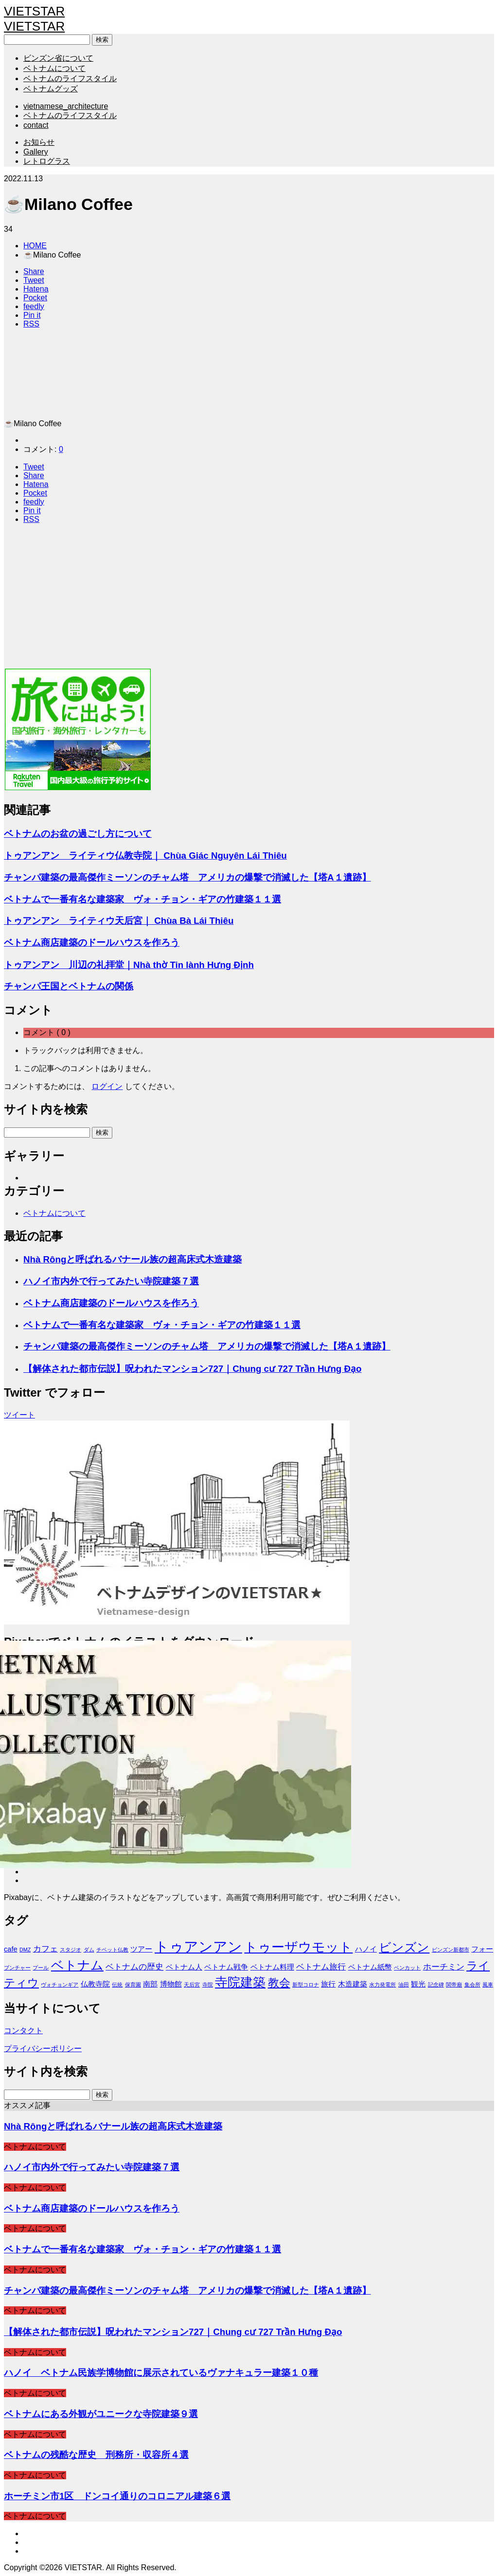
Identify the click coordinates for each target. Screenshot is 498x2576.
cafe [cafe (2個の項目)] (11, 1949)
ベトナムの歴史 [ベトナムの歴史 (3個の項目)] (134, 1966)
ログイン (107, 1086)
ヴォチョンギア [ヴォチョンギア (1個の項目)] (59, 1985)
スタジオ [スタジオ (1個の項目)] (70, 1950)
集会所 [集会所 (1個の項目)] (472, 1985)
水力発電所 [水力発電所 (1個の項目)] (382, 1985)
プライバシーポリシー (43, 2048)
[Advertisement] (249, 600)
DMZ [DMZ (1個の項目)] (25, 1950)
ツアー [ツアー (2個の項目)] (141, 1949)
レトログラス (46, 161)
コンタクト (23, 2030)
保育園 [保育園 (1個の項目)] (133, 1985)
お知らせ (38, 142)
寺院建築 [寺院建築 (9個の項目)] (240, 1982)
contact (36, 125)
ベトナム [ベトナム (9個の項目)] (77, 1965)
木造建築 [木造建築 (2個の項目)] (352, 1984)
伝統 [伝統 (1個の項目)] (117, 1985)
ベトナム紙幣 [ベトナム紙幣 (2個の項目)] (370, 1967)
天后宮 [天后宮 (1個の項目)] (192, 1985)
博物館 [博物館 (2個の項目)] (171, 1984)
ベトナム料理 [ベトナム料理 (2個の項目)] (272, 1967)
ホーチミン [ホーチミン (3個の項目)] (443, 1966)
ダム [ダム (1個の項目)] (89, 1950)
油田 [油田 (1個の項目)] (403, 1985)
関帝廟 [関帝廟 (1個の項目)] (454, 1985)
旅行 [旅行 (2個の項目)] (328, 1984)
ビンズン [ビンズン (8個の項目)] (404, 1947)
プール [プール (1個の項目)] (41, 1968)
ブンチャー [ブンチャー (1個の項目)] (17, 1968)
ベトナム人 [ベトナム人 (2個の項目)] (184, 1967)
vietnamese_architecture (65, 106)
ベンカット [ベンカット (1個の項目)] (407, 1968)
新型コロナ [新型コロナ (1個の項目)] (305, 1985)
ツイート (19, 1415)
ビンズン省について (58, 58)
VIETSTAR (34, 11)
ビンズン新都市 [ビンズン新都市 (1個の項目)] (450, 1950)
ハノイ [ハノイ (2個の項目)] (366, 1949)
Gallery (35, 152)
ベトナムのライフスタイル (70, 78)
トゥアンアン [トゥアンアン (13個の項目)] (198, 1946)
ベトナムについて (54, 68)
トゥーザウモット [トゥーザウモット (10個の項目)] (298, 1947)
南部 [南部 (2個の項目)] (150, 1984)
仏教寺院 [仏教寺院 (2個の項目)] (95, 1984)
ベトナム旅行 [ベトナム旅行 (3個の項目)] (321, 1966)
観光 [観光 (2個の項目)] (418, 1984)
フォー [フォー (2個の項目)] (482, 1949)
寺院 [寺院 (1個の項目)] (207, 1985)
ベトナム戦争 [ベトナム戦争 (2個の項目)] (226, 1967)
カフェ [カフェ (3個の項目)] (45, 1949)
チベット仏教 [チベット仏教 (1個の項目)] (112, 1950)
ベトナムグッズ (50, 89)
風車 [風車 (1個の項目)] (487, 1985)
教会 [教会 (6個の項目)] (279, 1982)
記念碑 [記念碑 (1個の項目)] (436, 1985)
